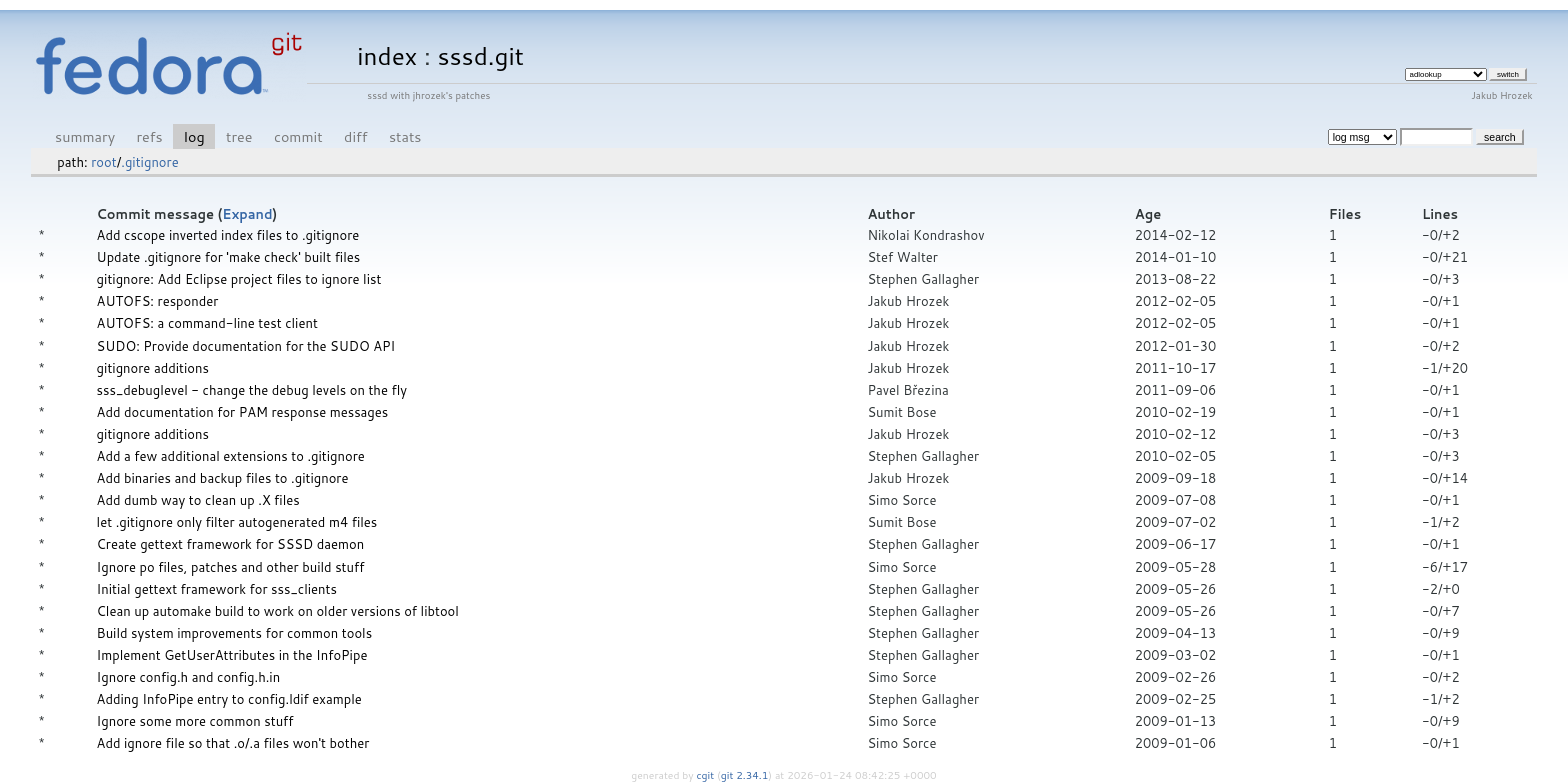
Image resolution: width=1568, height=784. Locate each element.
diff (355, 136)
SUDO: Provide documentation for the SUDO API (246, 346)
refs (150, 136)
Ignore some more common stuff (195, 721)
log (194, 136)
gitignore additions (153, 368)
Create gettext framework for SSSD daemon (231, 544)
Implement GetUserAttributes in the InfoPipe (232, 655)
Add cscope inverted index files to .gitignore (228, 235)
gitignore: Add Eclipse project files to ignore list (239, 279)
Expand (247, 214)
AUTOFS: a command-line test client (207, 323)
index (387, 55)
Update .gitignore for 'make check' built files (229, 257)
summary (85, 136)
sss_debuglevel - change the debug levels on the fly (252, 390)
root (103, 162)
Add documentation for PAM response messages (243, 412)
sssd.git (480, 55)
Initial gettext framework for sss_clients (217, 589)
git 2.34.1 (745, 775)
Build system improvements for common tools (235, 633)
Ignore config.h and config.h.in (189, 677)
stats (405, 136)
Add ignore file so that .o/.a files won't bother (233, 743)
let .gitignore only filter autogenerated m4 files (237, 522)
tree (239, 136)
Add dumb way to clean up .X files (198, 500)
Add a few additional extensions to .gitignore (231, 456)
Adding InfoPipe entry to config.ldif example (229, 699)
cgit (707, 775)
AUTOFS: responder (158, 301)
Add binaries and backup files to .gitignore (223, 478)
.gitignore (149, 162)
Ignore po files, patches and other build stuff (231, 567)
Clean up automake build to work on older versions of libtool (278, 611)
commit (298, 136)
